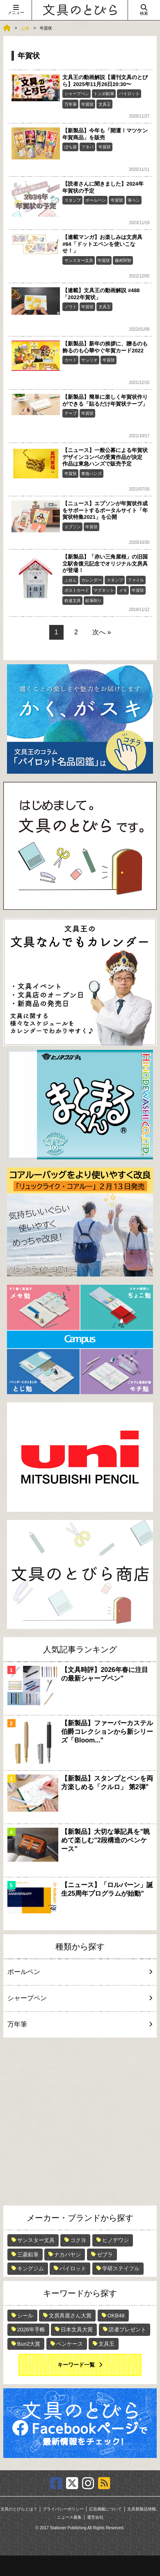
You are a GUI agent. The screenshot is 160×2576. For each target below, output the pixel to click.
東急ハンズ (91, 473)
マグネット (104, 590)
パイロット (129, 93)
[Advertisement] (80, 2121)
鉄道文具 (72, 600)
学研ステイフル (120, 2268)
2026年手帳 (31, 2329)
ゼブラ (105, 2254)
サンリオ (89, 360)
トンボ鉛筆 (104, 93)
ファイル (136, 580)
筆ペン (134, 200)
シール (25, 2315)
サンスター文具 (78, 260)
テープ (70, 413)
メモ (123, 590)
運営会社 (95, 2517)
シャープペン (76, 93)
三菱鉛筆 (28, 2254)
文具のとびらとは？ (18, 2509)
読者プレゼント (127, 2329)
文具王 (104, 104)
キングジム (30, 2268)
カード (70, 360)
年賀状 (87, 104)
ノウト (70, 306)
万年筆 (70, 104)
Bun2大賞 (28, 2344)
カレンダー (91, 580)
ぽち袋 (70, 147)
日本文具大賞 (77, 2329)
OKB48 (116, 2315)
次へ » (101, 632)
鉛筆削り (93, 600)
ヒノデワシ (115, 2240)
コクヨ (78, 2240)
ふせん (70, 580)
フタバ (87, 147)
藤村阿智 (123, 260)
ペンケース (69, 2344)
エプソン (72, 527)
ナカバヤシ (67, 2254)
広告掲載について (105, 2509)
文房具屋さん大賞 (70, 2315)
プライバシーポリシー (63, 2509)
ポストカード (76, 590)
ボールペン (95, 200)
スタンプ (72, 200)
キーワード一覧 (76, 2365)
